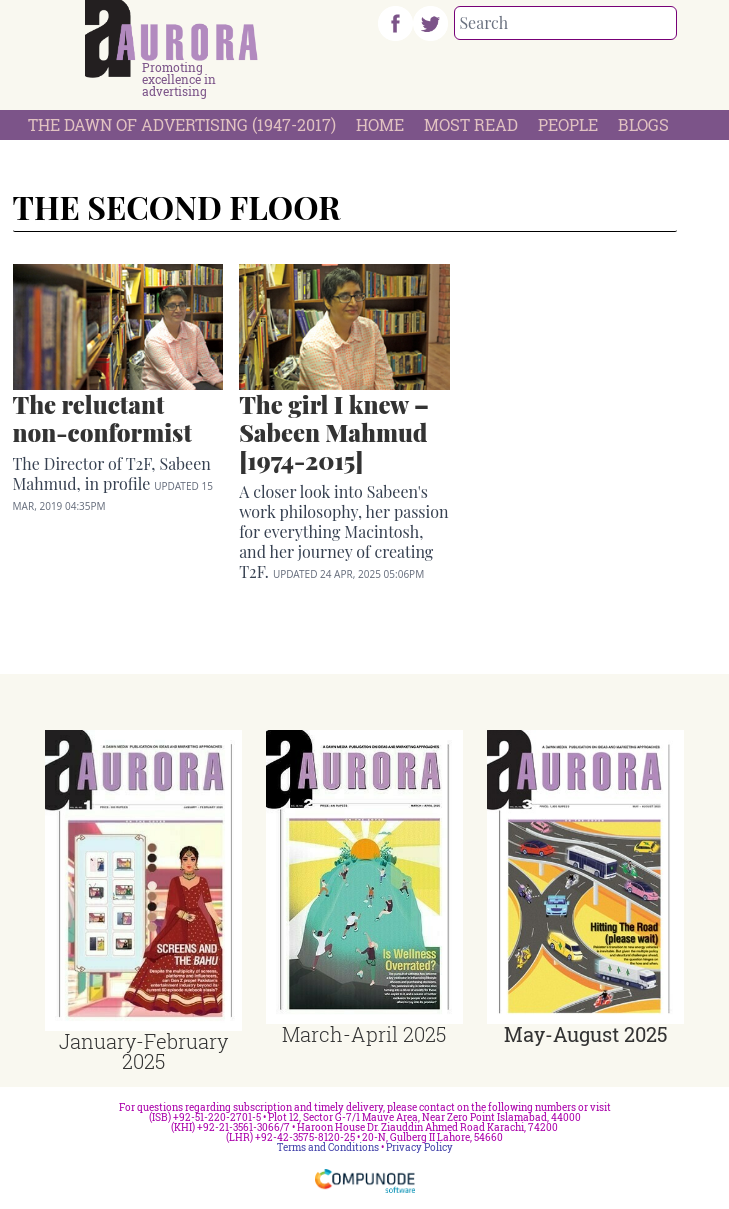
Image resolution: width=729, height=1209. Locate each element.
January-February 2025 (143, 1051)
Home (380, 124)
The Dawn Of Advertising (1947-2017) (182, 124)
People (568, 124)
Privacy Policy (419, 1147)
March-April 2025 (364, 1034)
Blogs (643, 124)
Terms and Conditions (328, 1147)
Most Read (471, 124)
